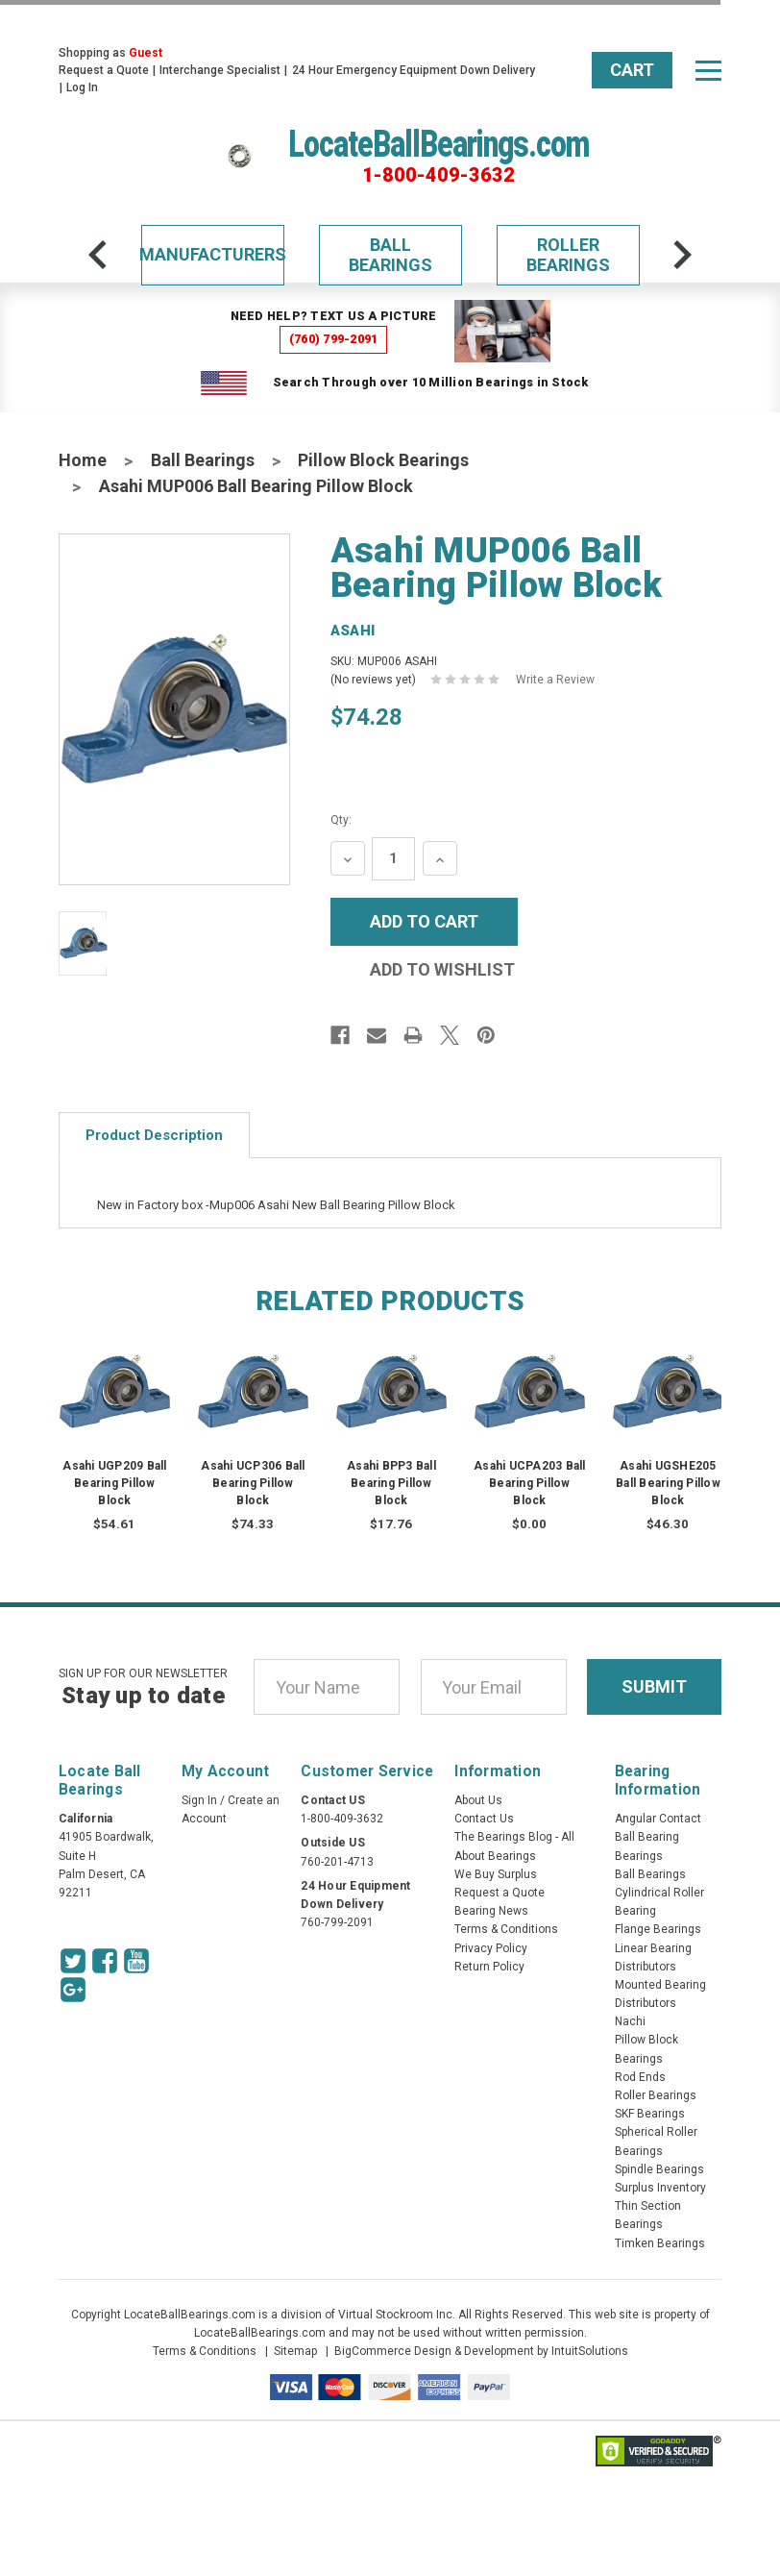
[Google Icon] (73, 1989)
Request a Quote (104, 70)
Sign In (199, 1800)
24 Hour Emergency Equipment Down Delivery (413, 70)
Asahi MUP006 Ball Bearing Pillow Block (256, 486)
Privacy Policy (490, 1948)
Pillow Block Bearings (383, 460)
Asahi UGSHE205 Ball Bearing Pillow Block (668, 1483)
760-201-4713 (337, 1862)
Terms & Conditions (506, 1929)
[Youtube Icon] (136, 1960)
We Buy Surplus (495, 1874)
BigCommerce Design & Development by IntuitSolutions (481, 2351)
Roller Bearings (568, 255)
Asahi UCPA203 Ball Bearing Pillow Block (530, 1483)
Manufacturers (212, 254)
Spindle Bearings (659, 2169)
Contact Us (484, 1818)
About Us (478, 1800)
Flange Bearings (658, 1929)
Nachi (630, 2021)
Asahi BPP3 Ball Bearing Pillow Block (391, 1483)
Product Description (154, 1135)
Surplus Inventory (660, 2187)
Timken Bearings (660, 2243)
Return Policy (489, 1966)
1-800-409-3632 (438, 175)
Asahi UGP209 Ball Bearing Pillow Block (114, 1483)
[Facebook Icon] (104, 1960)
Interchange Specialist (219, 70)
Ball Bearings (390, 255)
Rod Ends (640, 2077)
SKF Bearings (650, 2113)
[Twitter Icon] (73, 1960)
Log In (82, 87)
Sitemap (295, 2351)
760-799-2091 (337, 1922)
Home (83, 460)
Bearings (639, 1856)
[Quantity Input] (393, 858)
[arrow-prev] (98, 255)
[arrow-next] (682, 255)
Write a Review (555, 679)
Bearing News (491, 1911)
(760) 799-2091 (333, 339)
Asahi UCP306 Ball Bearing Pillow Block (253, 1483)
